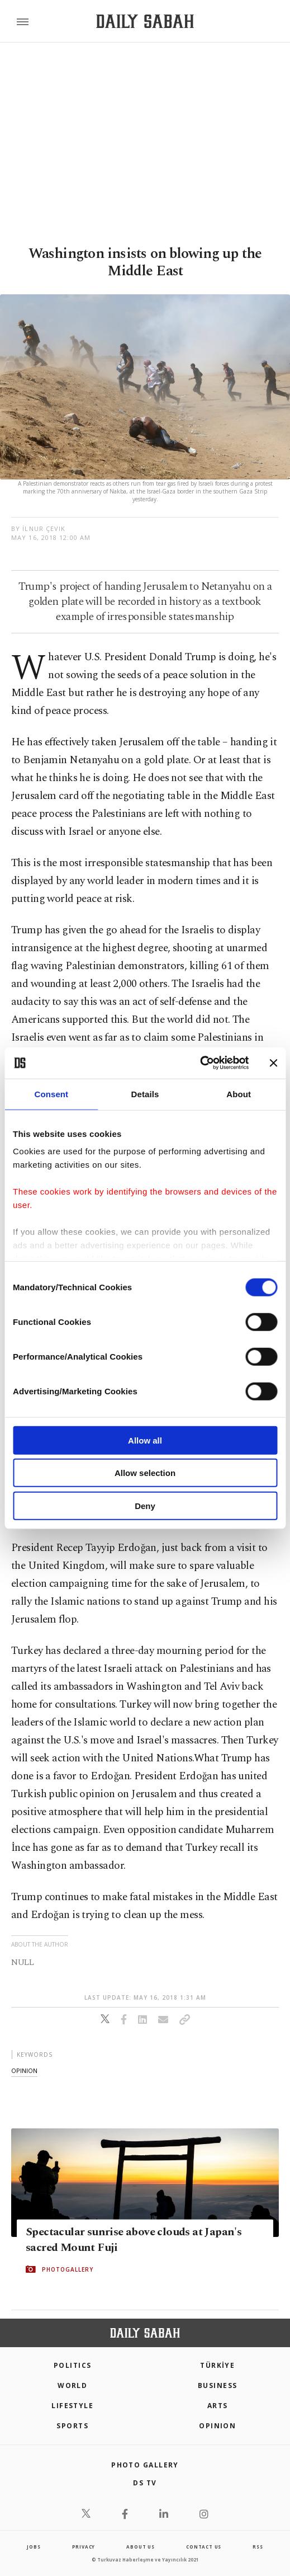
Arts (217, 2405)
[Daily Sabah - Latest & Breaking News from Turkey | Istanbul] (145, 22)
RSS (258, 2547)
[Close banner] (273, 1063)
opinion (24, 2070)
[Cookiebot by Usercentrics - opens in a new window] (200, 1063)
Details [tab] (145, 1093)
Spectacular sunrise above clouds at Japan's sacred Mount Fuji (133, 2240)
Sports (72, 2426)
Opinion (217, 2426)
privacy (84, 2547)
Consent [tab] (51, 1093)
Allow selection (145, 1473)
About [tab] (238, 1093)
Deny (145, 1505)
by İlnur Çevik (38, 528)
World (72, 2385)
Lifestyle (72, 2405)
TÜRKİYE (217, 2365)
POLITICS (73, 2365)
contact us (203, 2547)
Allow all (145, 1440)
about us (140, 2547)
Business (217, 2385)
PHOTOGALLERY (67, 2269)
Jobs (33, 2547)
